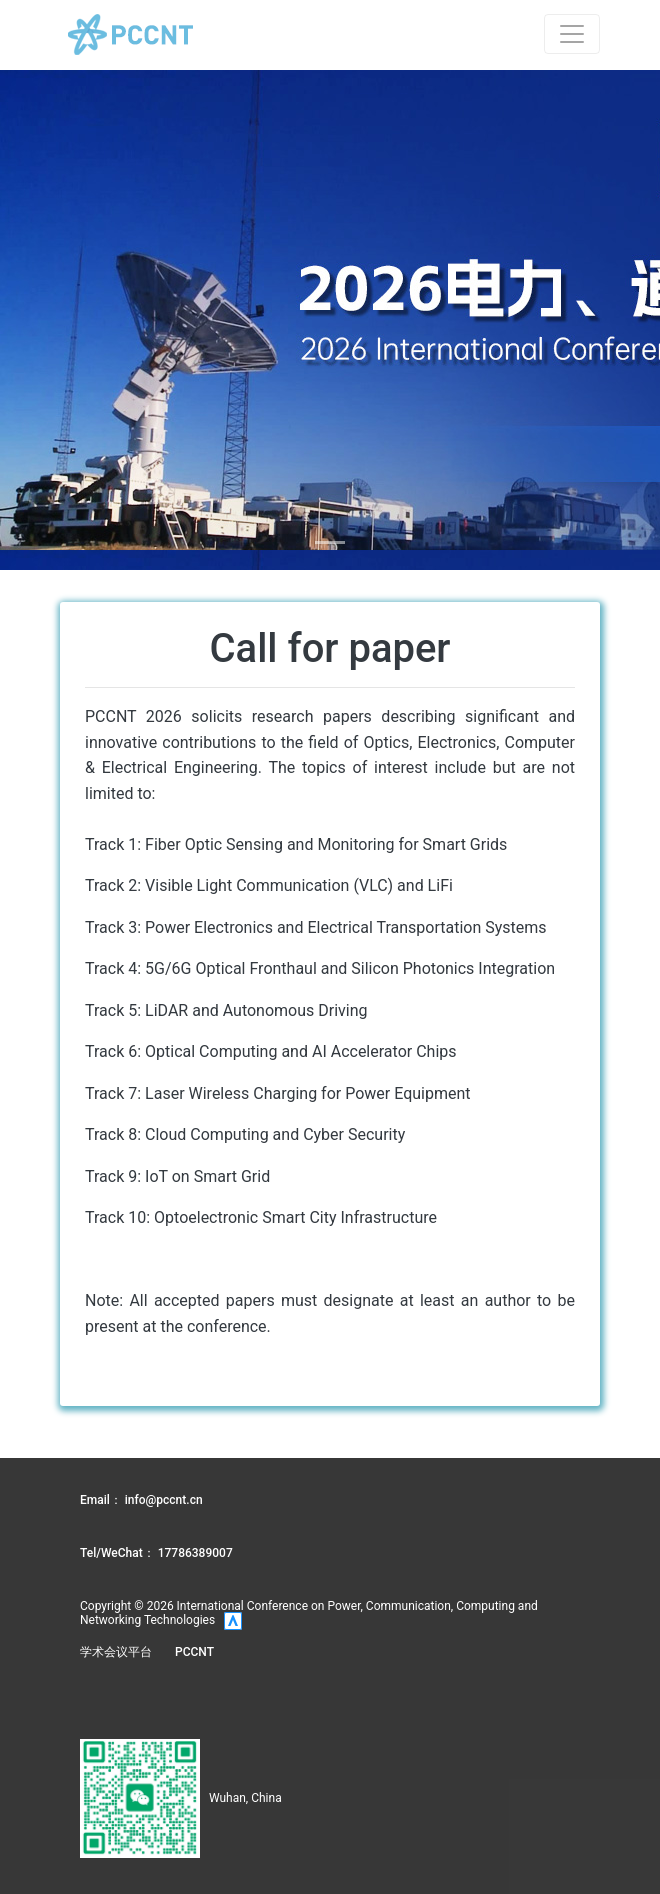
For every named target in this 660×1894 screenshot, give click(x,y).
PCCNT (194, 1652)
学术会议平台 (116, 1652)
